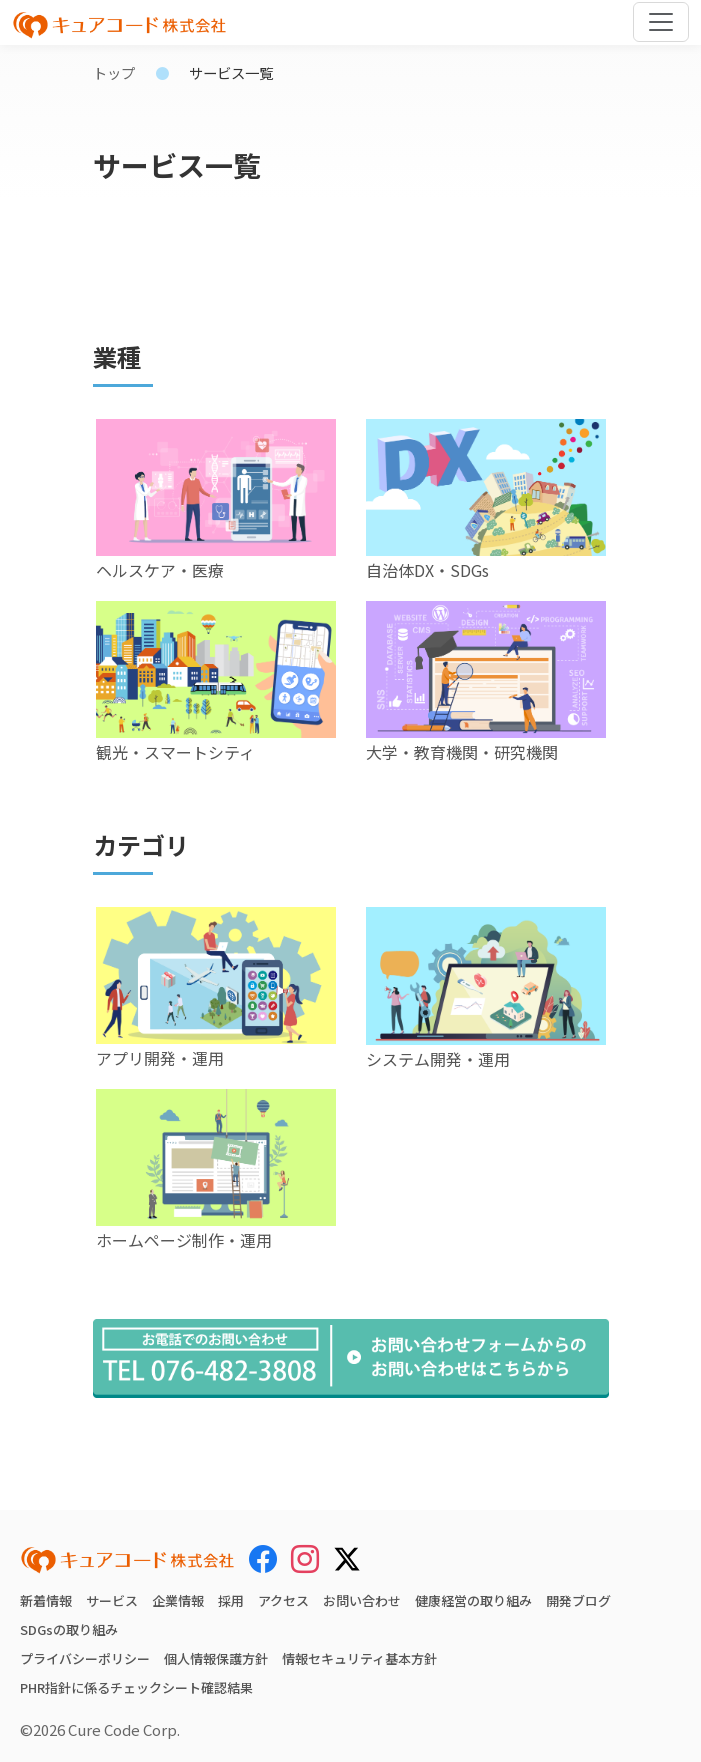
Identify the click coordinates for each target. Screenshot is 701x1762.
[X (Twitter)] (347, 1556)
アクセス (283, 1600)
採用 (231, 1600)
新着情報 (46, 1600)
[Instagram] (305, 1559)
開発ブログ (578, 1600)
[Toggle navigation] (661, 22)
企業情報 (178, 1600)
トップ (114, 72)
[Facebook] (263, 1559)
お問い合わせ (362, 1600)
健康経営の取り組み (473, 1600)
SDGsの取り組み (69, 1629)
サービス (112, 1600)
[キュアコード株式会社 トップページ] (127, 1560)
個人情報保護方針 (216, 1658)
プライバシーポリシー (85, 1658)
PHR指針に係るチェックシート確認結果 (136, 1687)
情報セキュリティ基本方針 (359, 1658)
